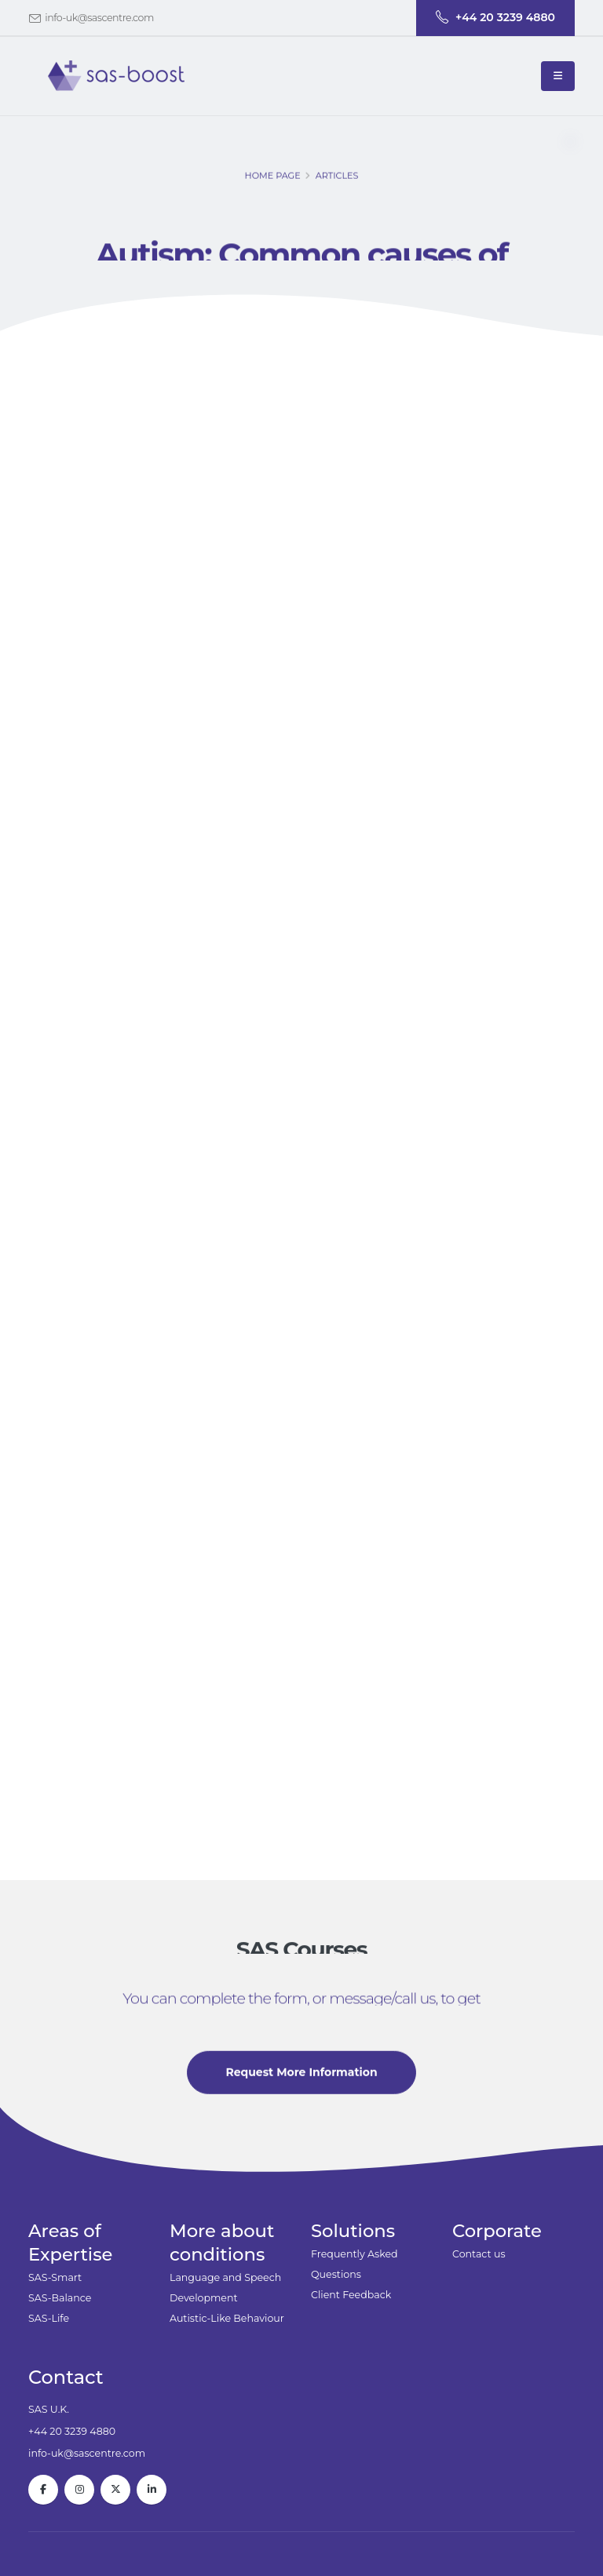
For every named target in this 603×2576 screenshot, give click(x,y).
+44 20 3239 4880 (71, 2431)
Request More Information (301, 2076)
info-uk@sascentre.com (99, 18)
